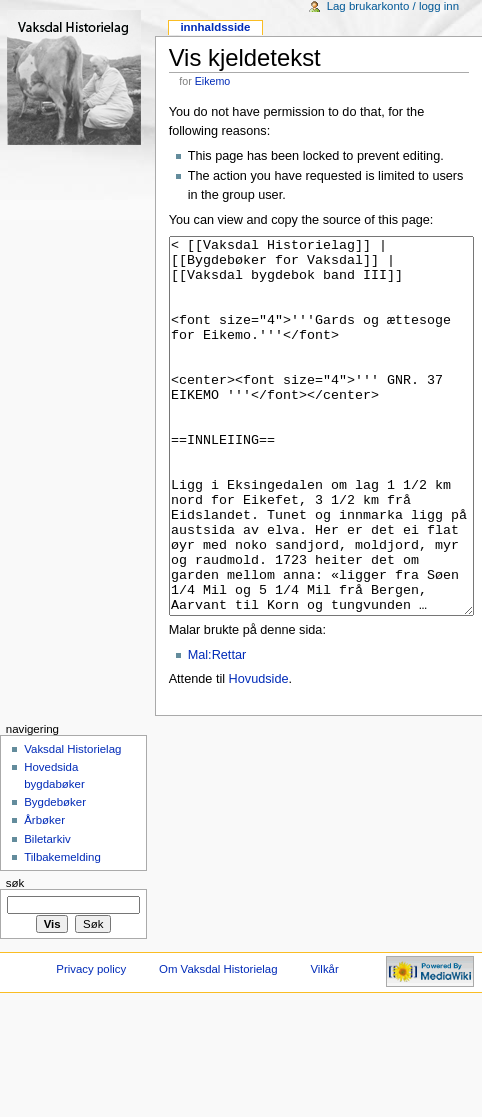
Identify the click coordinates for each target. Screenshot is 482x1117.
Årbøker (44, 895)
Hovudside (259, 754)
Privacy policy (91, 1044)
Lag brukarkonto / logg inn (393, 6)
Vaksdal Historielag (72, 824)
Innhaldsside (215, 27)
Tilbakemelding (62, 932)
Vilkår (324, 1044)
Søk (15, 958)
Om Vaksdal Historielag (218, 1044)
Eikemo (213, 81)
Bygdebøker (55, 877)
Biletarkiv (47, 914)
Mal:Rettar (217, 730)
